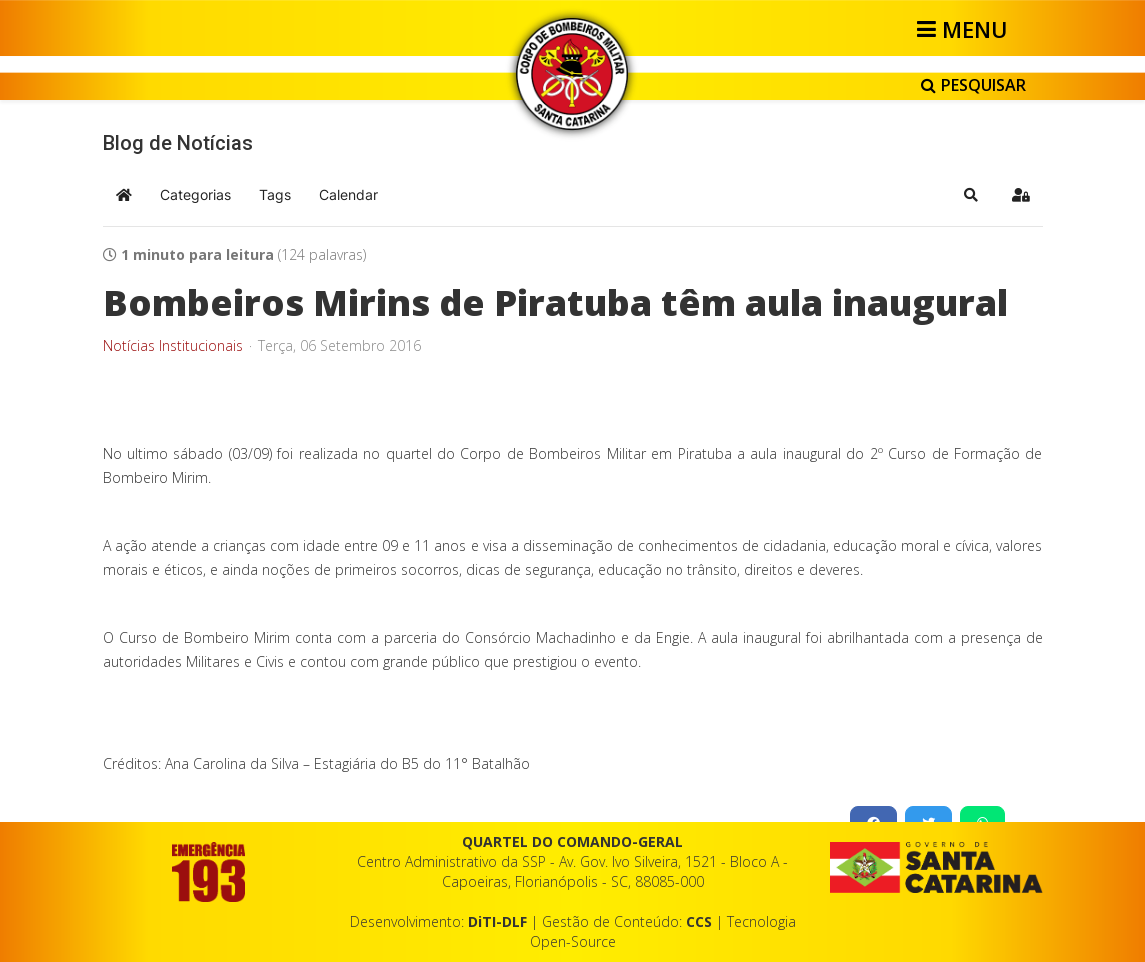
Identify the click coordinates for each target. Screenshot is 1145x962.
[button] (971, 195)
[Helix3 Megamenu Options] (965, 29)
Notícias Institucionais (173, 346)
